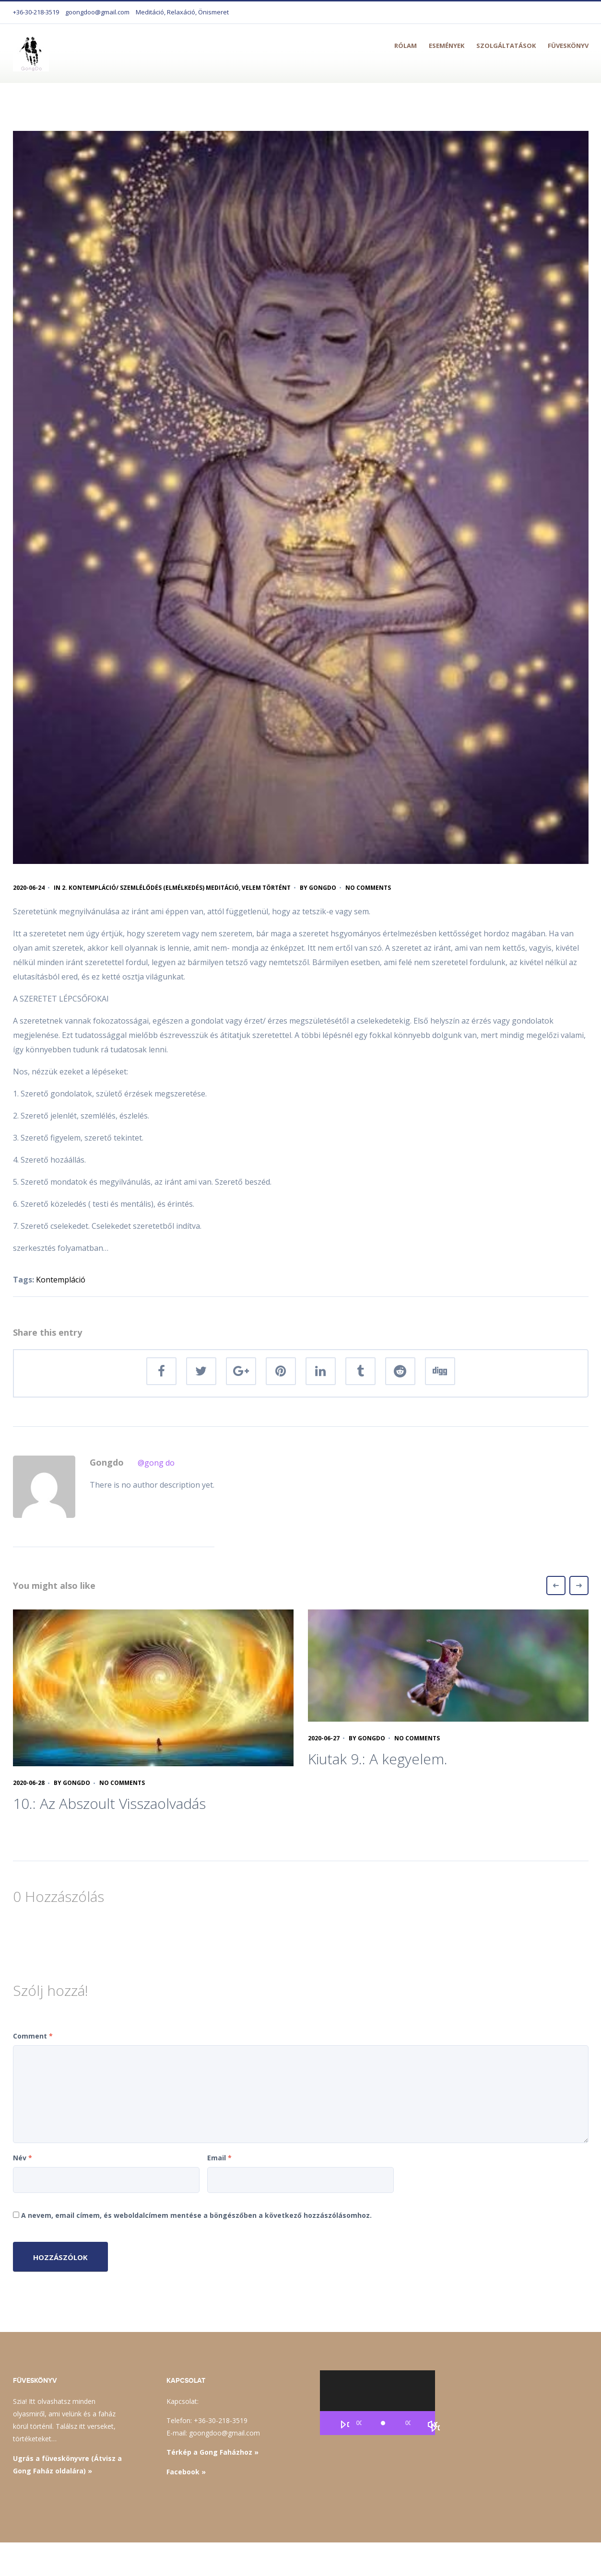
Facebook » (186, 2471)
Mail (520, 2559)
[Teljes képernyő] (435, 2429)
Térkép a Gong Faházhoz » (212, 2452)
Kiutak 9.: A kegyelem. (378, 1759)
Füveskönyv (568, 45)
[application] (377, 2402)
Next (579, 1585)
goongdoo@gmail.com (97, 12)
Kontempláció (60, 1279)
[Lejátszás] (344, 2425)
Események (446, 45)
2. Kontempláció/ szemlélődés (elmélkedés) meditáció (150, 888)
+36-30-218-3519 (36, 12)
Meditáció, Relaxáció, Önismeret (182, 12)
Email (219, 2157)
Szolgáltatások (506, 45)
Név (22, 2157)
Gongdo (322, 888)
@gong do (156, 1462)
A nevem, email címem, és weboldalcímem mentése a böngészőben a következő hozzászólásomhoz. (196, 2215)
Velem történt (266, 888)
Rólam (405, 45)
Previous (556, 1585)
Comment (33, 2035)
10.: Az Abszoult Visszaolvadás (109, 1803)
